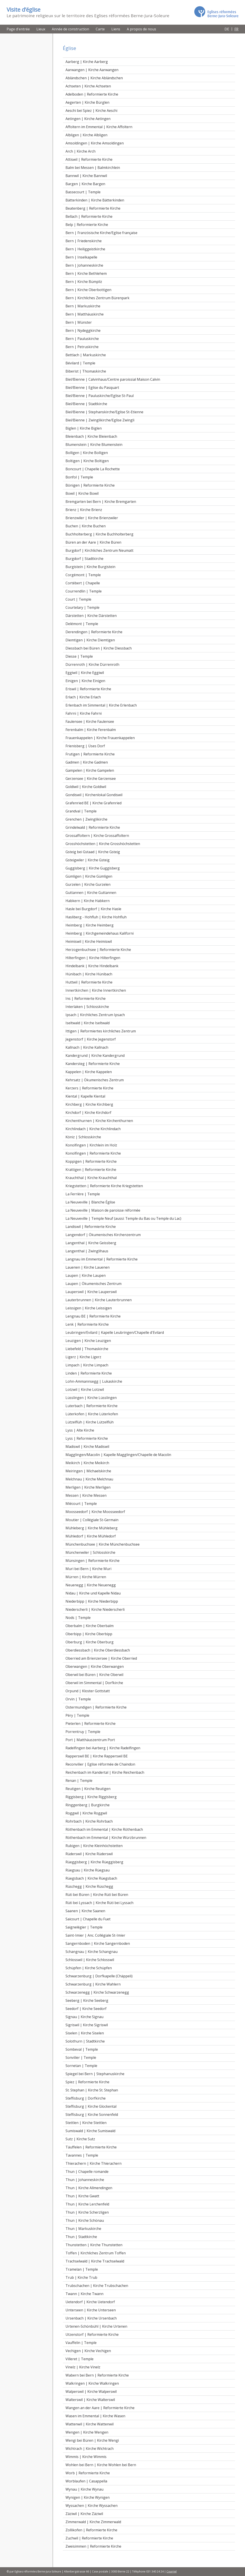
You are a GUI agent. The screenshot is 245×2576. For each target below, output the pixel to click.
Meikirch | (87, 1462)
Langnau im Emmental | (101, 1259)
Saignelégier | (84, 1927)
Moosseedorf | (95, 1511)
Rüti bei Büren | (96, 1894)
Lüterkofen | (91, 1414)
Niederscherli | (95, 1609)
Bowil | (82, 493)
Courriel (171, 2571)
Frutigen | (90, 754)
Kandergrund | (95, 1055)
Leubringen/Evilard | (114, 1332)
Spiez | (87, 2082)
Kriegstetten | (104, 1185)
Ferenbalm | (90, 729)
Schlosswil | (89, 1959)
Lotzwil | (84, 1389)
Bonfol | (79, 477)
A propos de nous (141, 29)
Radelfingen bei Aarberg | (102, 1748)
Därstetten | (91, 615)
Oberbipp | (88, 1633)
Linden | (88, 1373)
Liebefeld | (86, 1348)
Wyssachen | (91, 2505)
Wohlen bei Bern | (100, 2464)
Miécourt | (81, 1503)
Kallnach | (86, 1047)
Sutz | (80, 2139)
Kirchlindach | (93, 1128)
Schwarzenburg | (99, 1976)
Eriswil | (88, 688)
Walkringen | (92, 2383)
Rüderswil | (89, 1853)
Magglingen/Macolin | (118, 1454)
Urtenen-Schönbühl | (96, 2326)
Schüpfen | (88, 1967)
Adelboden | (91, 94)
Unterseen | (90, 2310)
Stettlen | (86, 2122)
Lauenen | (87, 1267)
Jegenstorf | (90, 1039)
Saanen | (85, 1910)
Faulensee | (89, 721)
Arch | (80, 151)
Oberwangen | (94, 1666)
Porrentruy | (82, 1731)
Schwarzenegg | (97, 1992)
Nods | (78, 1617)
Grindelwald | (92, 827)
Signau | (84, 2016)
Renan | (78, 1780)
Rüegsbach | (91, 1878)
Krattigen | (90, 1169)
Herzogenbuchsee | (98, 949)
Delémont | (81, 623)
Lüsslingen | (91, 1397)
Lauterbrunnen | (98, 1299)
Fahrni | (83, 713)
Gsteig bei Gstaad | (92, 851)
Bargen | (85, 183)
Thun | (86, 2171)
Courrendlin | (83, 591)
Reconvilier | (100, 1764)
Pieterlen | (90, 1723)
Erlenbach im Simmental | (101, 705)
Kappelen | (88, 1071)
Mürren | (85, 1576)
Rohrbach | (89, 1821)
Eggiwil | (84, 672)
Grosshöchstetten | (102, 843)
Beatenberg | (92, 208)
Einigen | (85, 680)
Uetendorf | (90, 2301)
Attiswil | (88, 159)
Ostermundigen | (96, 1707)
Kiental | (85, 1096)
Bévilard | (80, 363)
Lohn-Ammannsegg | (93, 1381)
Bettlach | (85, 354)
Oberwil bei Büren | (94, 1674)
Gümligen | (88, 876)
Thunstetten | (93, 2244)
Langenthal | (90, 1242)
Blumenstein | (93, 444)
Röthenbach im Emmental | (104, 1829)
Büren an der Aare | (93, 542)
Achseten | (88, 86)
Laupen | (85, 1275)
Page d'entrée (18, 29)
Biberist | (85, 371)
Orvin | (78, 1699)
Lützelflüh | (89, 1422)
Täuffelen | (91, 2147)
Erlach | (83, 697)
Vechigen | (88, 2350)
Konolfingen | (91, 1145)
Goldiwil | (85, 786)
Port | (90, 1739)
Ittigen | (100, 1031)
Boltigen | (87, 460)
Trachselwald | (94, 2261)
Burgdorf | (99, 550)
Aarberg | (86, 61)
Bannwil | (86, 175)
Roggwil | (86, 1813)
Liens (115, 29)
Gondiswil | (93, 794)
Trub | (81, 2277)
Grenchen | (86, 819)
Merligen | (87, 1487)
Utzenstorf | (92, 2334)
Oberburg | (89, 1642)
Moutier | (91, 1519)
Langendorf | (103, 1234)
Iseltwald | (87, 1022)
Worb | (87, 2473)
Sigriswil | (86, 2024)
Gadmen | (86, 762)
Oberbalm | (89, 1625)
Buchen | (85, 526)
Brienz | (83, 509)
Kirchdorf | (88, 1112)
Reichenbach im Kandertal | (104, 1772)
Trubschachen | (96, 2285)
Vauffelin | (81, 2342)
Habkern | (87, 900)
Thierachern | (93, 2163)
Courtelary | (82, 607)
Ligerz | (83, 1356)
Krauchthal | (91, 1177)
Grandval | (81, 811)
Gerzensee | (90, 778)
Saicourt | (87, 1919)
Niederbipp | (91, 1601)
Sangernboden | (97, 1943)
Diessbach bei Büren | (98, 648)
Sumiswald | (90, 2130)
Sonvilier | (80, 2057)
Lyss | (79, 1430)
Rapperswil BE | (96, 1756)
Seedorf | (86, 2008)
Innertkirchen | (95, 990)
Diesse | (79, 656)
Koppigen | (91, 1161)
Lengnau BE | (93, 1316)
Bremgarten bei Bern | (100, 501)
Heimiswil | (88, 941)
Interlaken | (87, 1006)
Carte (100, 29)
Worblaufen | (86, 2481)
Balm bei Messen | (92, 167)
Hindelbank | (91, 965)
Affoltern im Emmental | (98, 126)
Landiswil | (90, 1226)
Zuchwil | (89, 2538)
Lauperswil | (91, 1291)
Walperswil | (91, 2391)
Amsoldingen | (94, 143)
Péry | (77, 1715)
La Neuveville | (90, 1202)
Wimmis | (86, 2456)
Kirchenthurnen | (99, 1120)
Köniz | (83, 1137)
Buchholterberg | (99, 534)
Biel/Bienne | (112, 379)
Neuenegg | (90, 1585)
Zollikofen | (91, 2530)
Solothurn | (85, 2041)
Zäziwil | (84, 2513)
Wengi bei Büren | (92, 2440)
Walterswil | (90, 2399)
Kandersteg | (92, 1063)
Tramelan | (81, 2269)
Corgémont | (83, 574)
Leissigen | (88, 1308)
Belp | (86, 224)
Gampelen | (89, 770)
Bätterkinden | (94, 200)
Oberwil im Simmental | (94, 1682)
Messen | (86, 1495)
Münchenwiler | (90, 1552)
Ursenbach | (91, 2318)
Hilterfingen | (92, 957)
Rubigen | (94, 1845)
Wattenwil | (89, 2424)
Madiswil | (87, 1446)
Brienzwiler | (91, 517)
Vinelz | (82, 2367)
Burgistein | (90, 566)
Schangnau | (91, 1951)
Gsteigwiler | (87, 860)
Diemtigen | (90, 640)
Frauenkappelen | (100, 737)
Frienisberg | (85, 746)
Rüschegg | (89, 1886)
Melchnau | (89, 1479)
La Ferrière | (82, 1194)
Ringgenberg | (87, 1805)
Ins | (85, 998)
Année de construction (70, 29)
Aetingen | (87, 118)
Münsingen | (92, 1560)
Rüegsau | (87, 1870)
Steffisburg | (85, 2098)
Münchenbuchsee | (102, 1544)
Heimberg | (89, 925)
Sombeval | (81, 2049)
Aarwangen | (91, 69)
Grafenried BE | (93, 803)
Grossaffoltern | (97, 835)
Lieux (40, 29)
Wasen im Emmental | (95, 2416)
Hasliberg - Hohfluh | (96, 917)
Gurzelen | (87, 884)
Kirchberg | (89, 1104)
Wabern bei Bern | (97, 2375)
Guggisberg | (92, 868)
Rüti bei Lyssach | (99, 1902)
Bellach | (88, 216)
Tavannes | (81, 2155)
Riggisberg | (91, 1796)
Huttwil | (88, 982)
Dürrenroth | (92, 664)
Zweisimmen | (93, 2546)
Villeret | (79, 2358)
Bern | (101, 232)
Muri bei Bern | (88, 1568)
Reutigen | (87, 1788)
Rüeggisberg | (94, 1862)
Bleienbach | (91, 436)
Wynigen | (87, 2497)
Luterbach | (91, 1405)
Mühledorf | (90, 1536)
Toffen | (95, 2253)
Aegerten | (87, 102)
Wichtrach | (89, 2448)
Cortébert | (82, 583)
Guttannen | (90, 892)
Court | (78, 599)
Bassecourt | (83, 192)
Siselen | (84, 2033)
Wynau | (84, 2489)
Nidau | (93, 1593)
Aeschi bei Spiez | (91, 110)
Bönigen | (90, 485)
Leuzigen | (88, 1340)
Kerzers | (89, 1088)
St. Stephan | (91, 2090)
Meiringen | (88, 1471)
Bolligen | (86, 452)
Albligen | (86, 135)
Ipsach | (95, 1014)
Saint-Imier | (95, 1935)
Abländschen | (94, 78)
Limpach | (86, 1365)
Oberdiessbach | (97, 1650)
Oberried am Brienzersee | (101, 1658)
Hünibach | (88, 974)
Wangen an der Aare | (100, 2407)
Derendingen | (93, 631)
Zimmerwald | (93, 2521)
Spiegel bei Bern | (94, 2073)
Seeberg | (86, 2000)
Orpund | (87, 1690)
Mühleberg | (91, 1528)
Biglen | (83, 428)
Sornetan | (81, 2065)
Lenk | (87, 1324)
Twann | (84, 2293)
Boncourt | (92, 469)
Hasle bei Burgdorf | (93, 908)
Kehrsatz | (94, 1080)
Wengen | (86, 2432)
